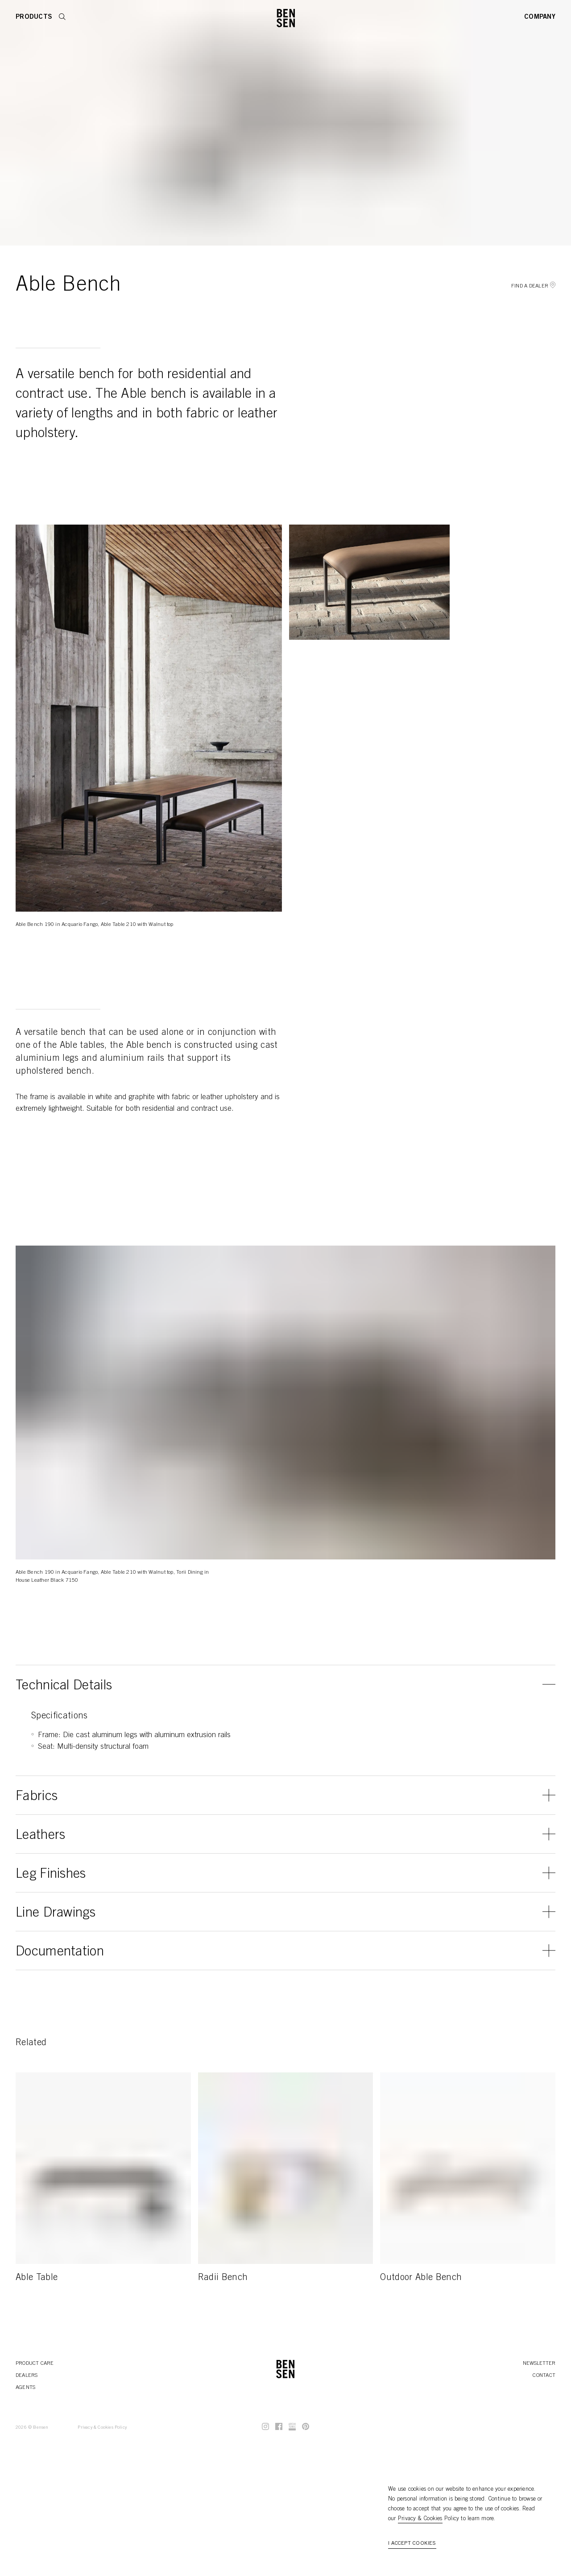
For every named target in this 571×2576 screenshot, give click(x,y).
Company (539, 17)
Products (34, 17)
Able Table (37, 2278)
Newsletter (539, 2363)
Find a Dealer (533, 286)
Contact (544, 2375)
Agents (25, 2387)
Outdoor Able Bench (421, 2278)
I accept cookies (412, 2543)
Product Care (35, 2363)
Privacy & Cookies (420, 2519)
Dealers (27, 2375)
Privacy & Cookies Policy (102, 2428)
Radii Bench (223, 2278)
